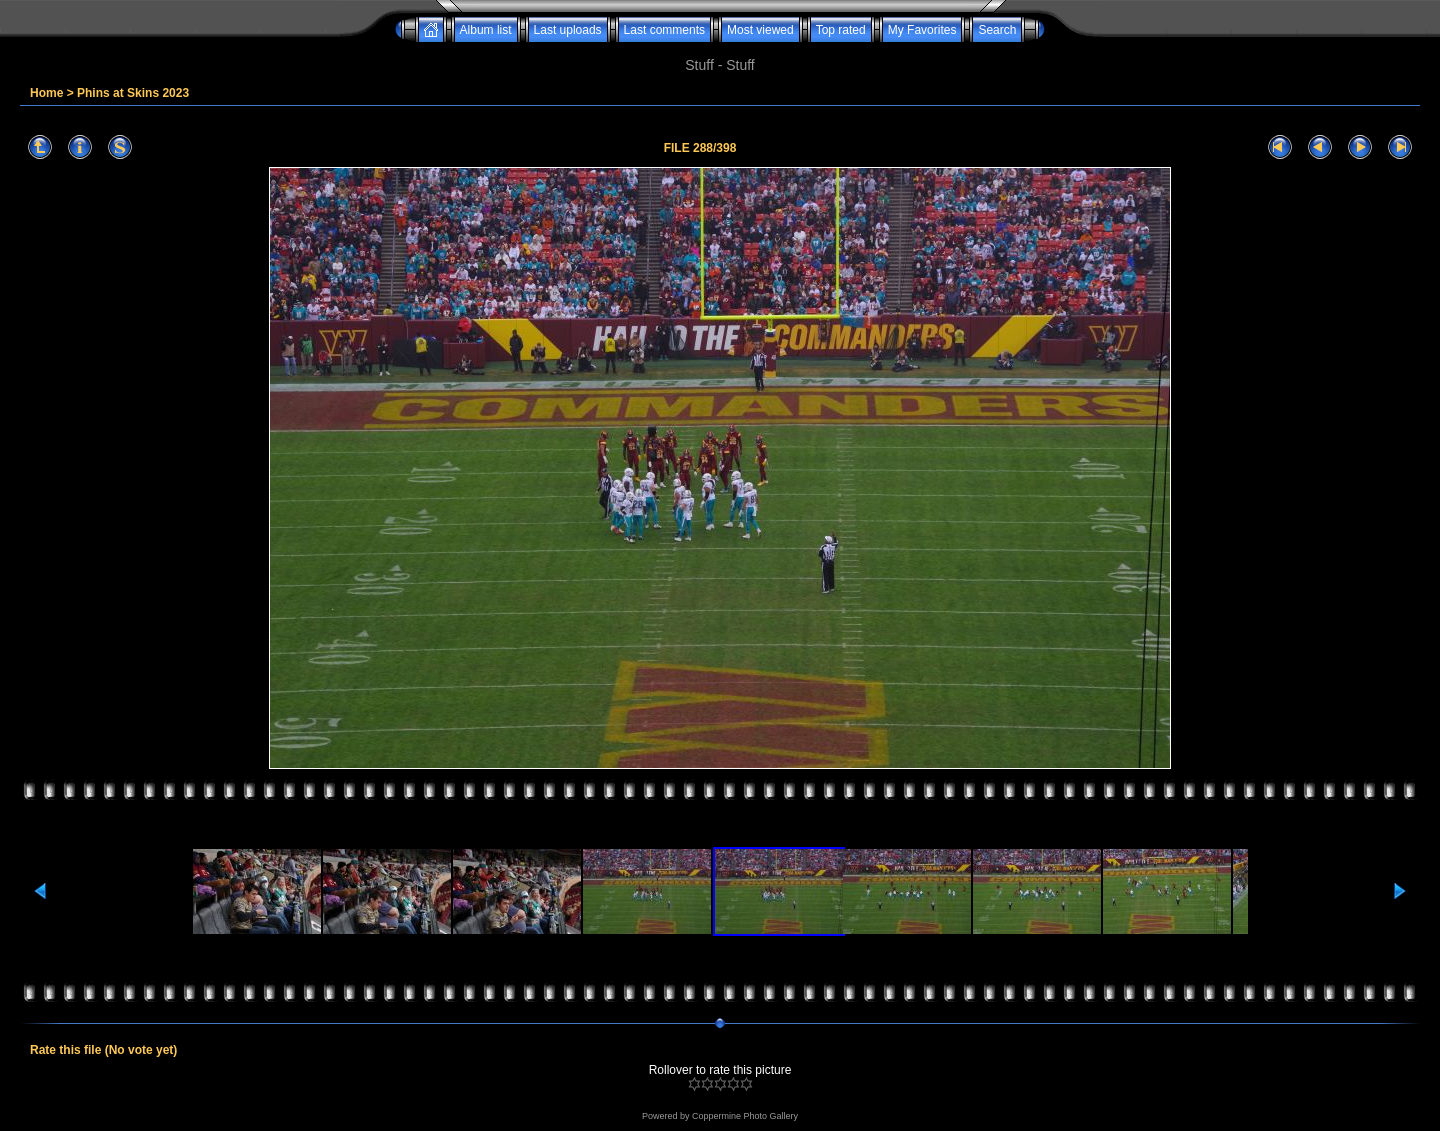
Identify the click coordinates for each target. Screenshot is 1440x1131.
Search (997, 30)
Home (46, 93)
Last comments (664, 30)
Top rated (841, 30)
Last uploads (568, 30)
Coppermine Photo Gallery (745, 1116)
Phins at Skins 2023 (133, 93)
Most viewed (760, 30)
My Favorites (922, 30)
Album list (486, 30)
